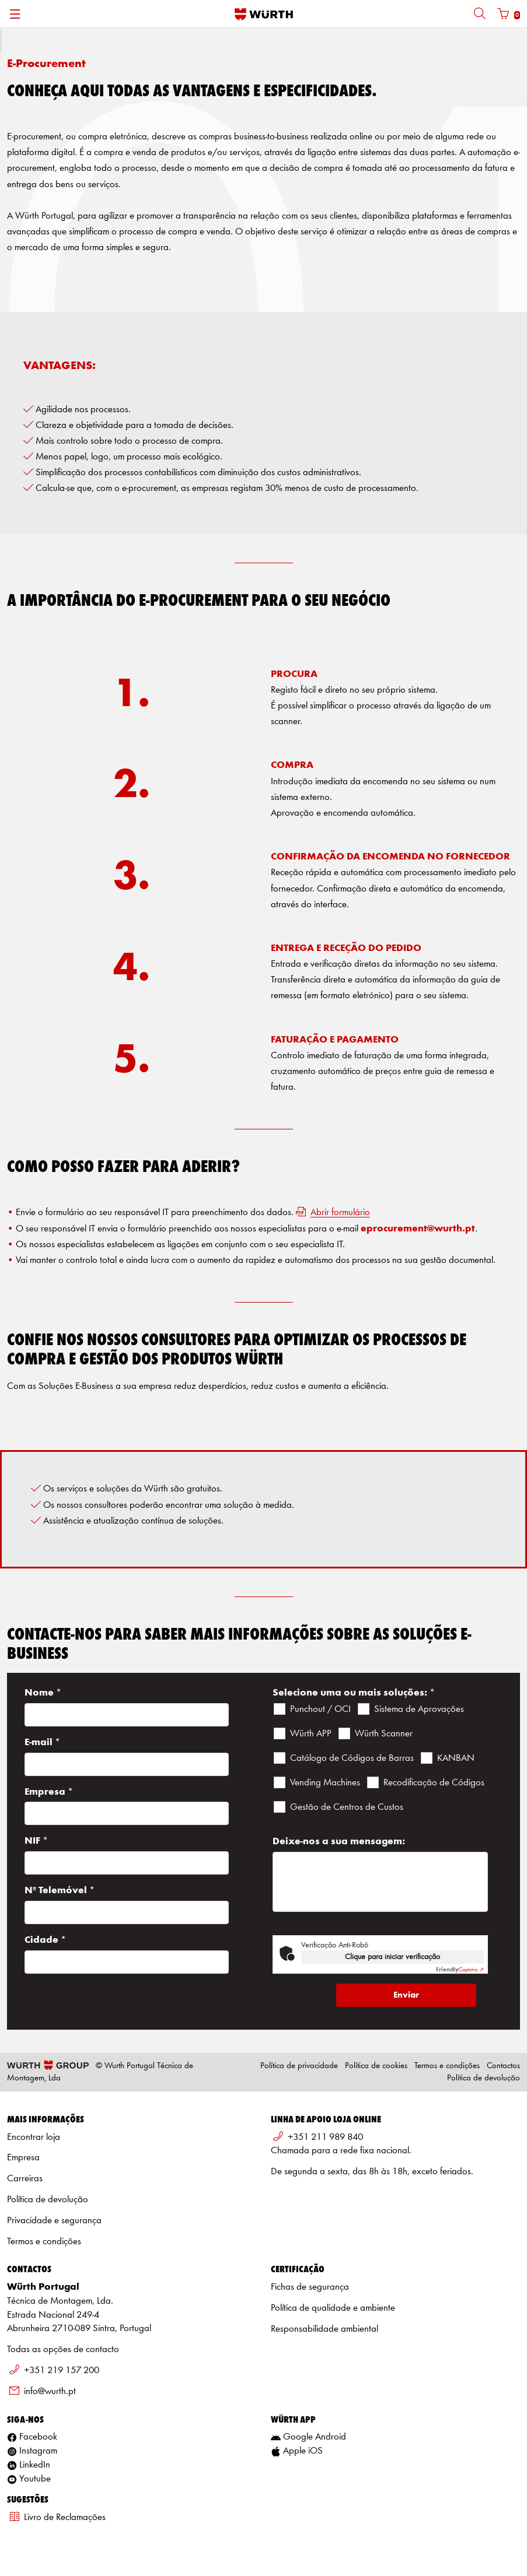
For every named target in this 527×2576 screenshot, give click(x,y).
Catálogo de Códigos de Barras (352, 1758)
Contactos (503, 2066)
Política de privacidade (299, 2066)
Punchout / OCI (320, 1709)
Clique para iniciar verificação (392, 1957)
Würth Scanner (384, 1734)
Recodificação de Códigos (433, 1783)
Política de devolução (483, 2078)
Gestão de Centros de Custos (346, 1807)
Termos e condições (447, 2066)
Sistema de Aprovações (419, 1709)
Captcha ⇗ (460, 1970)
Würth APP (310, 1734)
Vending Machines (325, 1783)
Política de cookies (376, 2066)
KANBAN (455, 1758)
